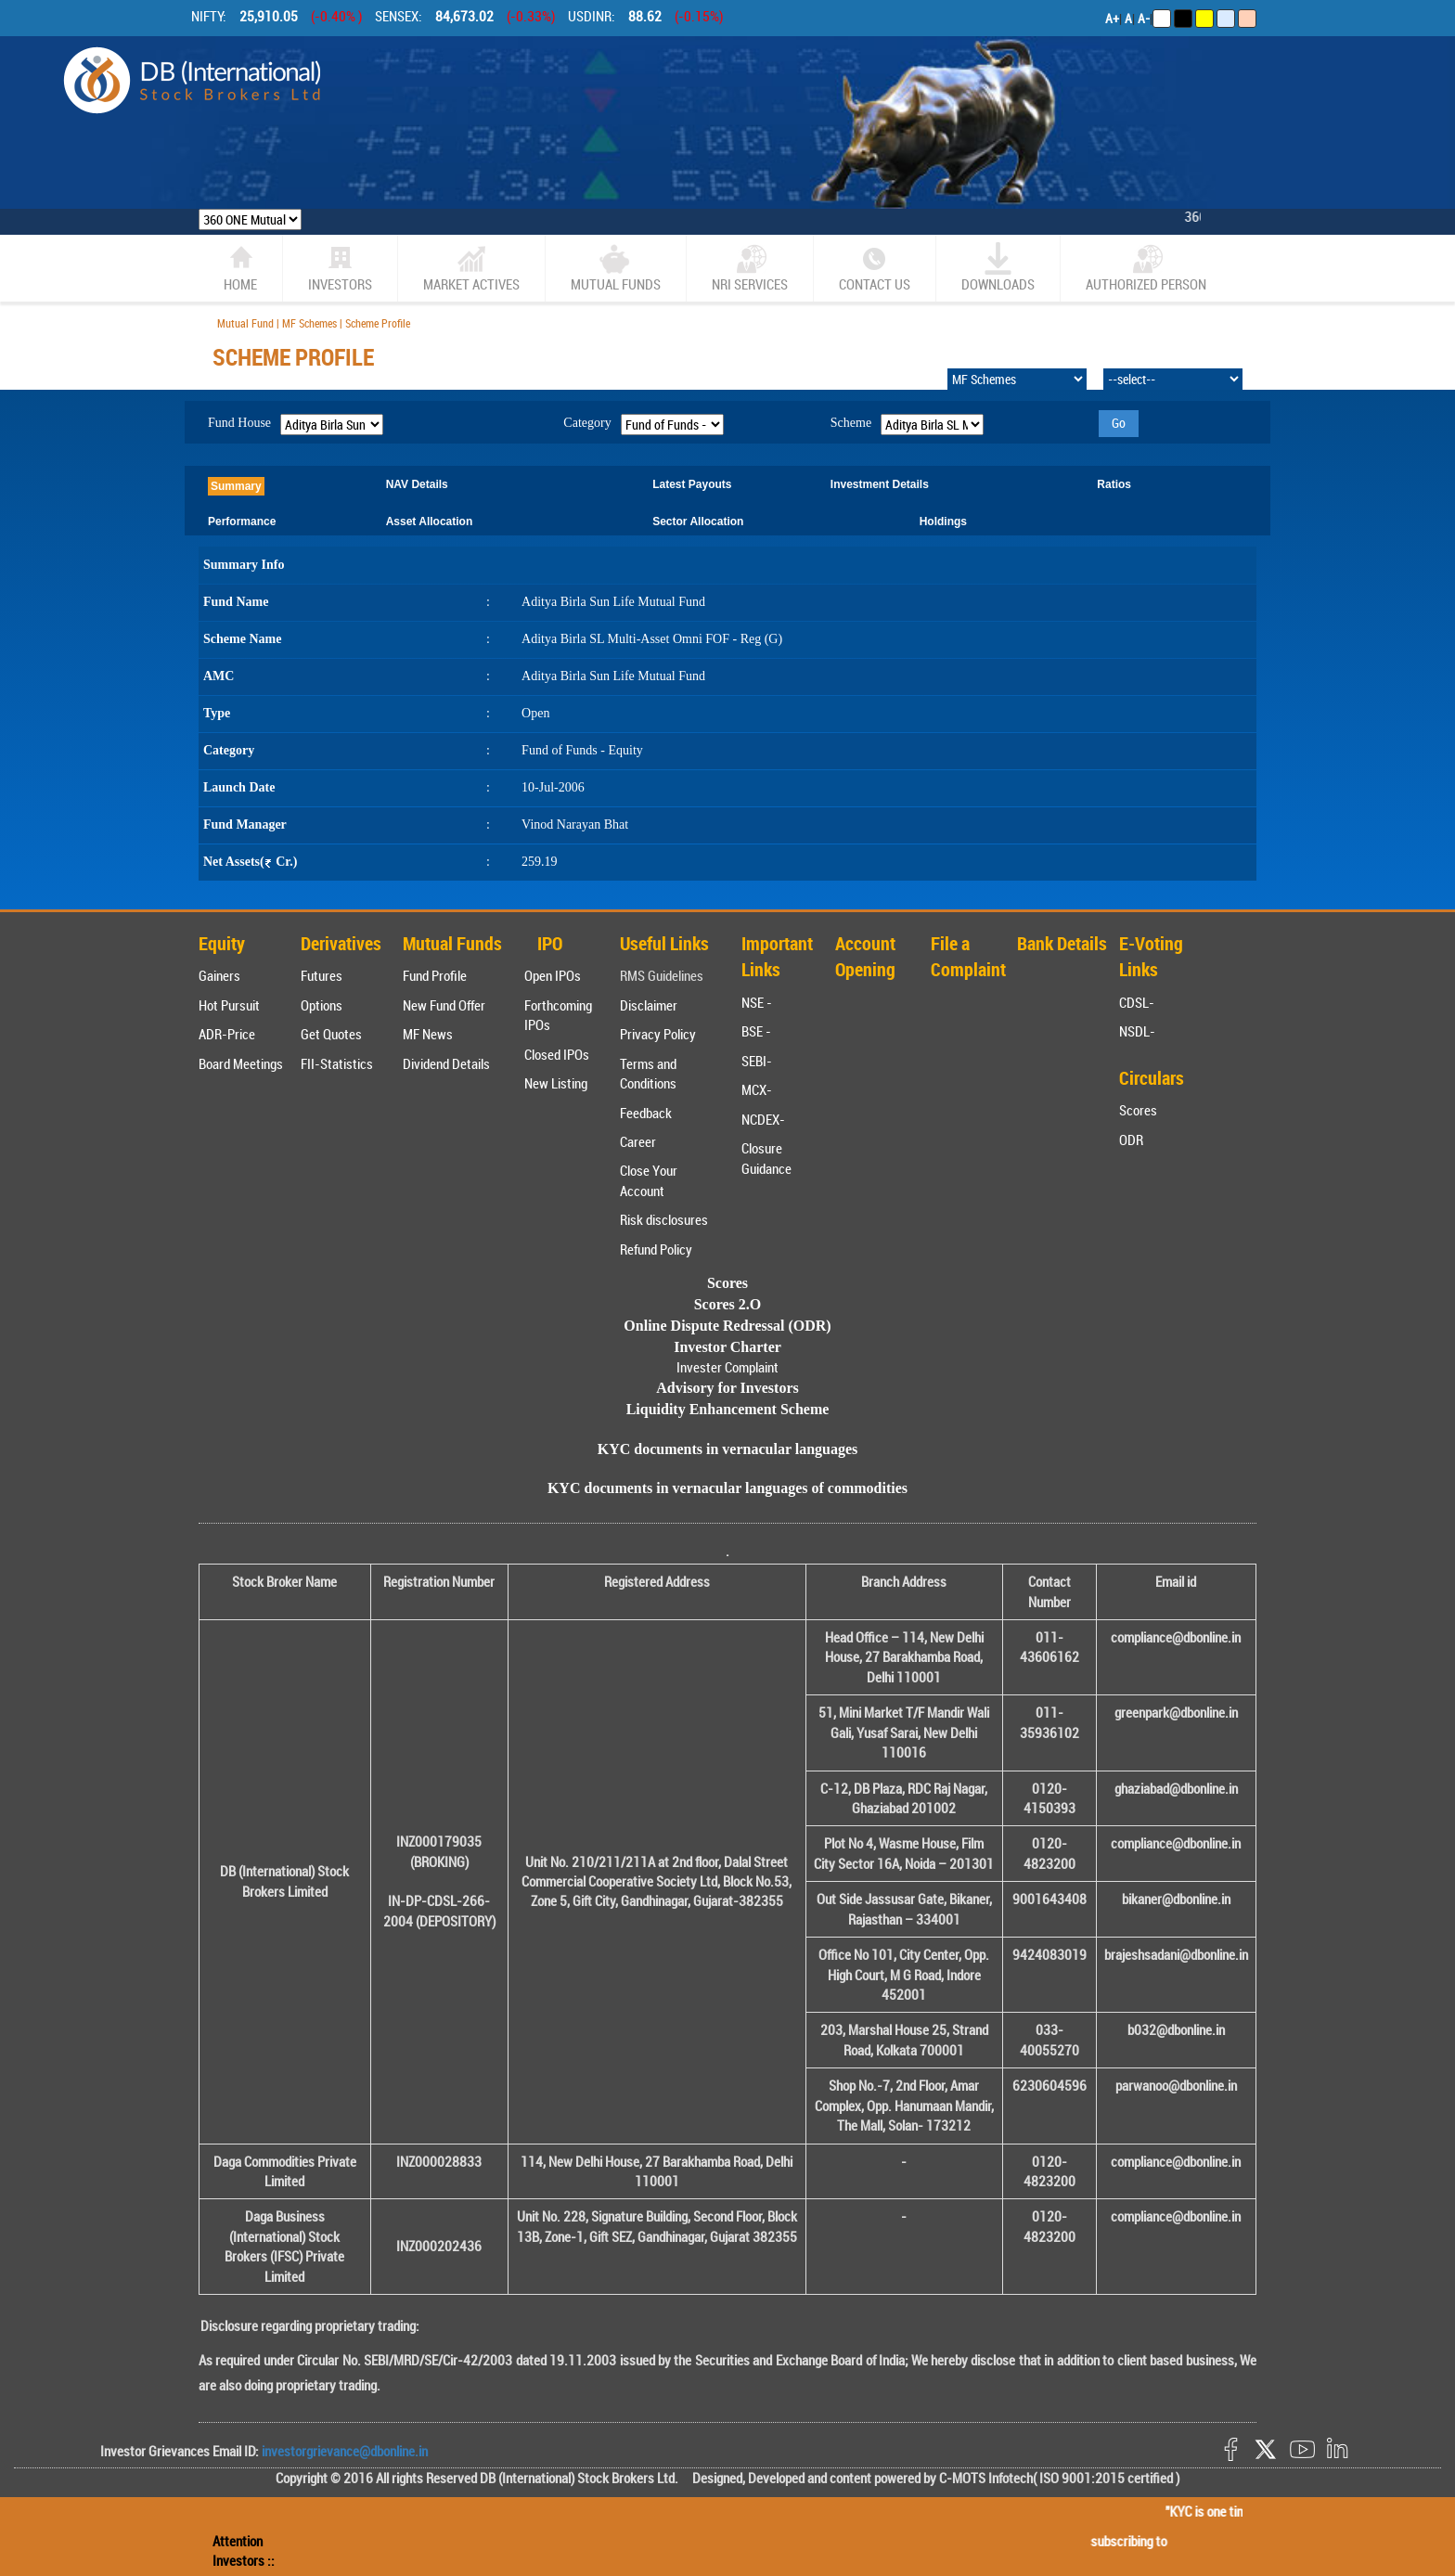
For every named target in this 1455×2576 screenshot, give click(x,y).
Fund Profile (435, 975)
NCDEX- (763, 1119)
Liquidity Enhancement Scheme (728, 1409)
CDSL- (1136, 1002)
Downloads (998, 267)
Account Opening (865, 957)
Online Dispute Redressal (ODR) (727, 1325)
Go (1119, 422)
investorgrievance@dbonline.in (343, 2450)
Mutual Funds (616, 267)
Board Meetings (241, 1063)
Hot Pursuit (229, 1005)
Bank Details (1062, 943)
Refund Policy (656, 1249)
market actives (471, 267)
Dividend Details (446, 1063)
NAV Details (417, 484)
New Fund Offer (444, 1005)
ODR (1131, 1139)
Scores (1138, 1110)
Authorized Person (1146, 267)
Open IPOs (552, 975)
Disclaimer (648, 1005)
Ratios (1114, 484)
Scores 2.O (728, 1304)
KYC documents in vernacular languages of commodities (727, 1488)
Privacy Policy (658, 1033)
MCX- (756, 1089)
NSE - (756, 1002)
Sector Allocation (697, 521)
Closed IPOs (556, 1054)
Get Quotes (331, 1033)
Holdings (943, 521)
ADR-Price (227, 1033)
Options (321, 1005)
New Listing (555, 1083)
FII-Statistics (337, 1063)
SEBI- (756, 1060)
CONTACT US (874, 267)
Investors (340, 267)
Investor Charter (727, 1347)
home (240, 267)
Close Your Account (648, 1180)
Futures (321, 975)
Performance (242, 521)
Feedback (646, 1112)
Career (638, 1141)
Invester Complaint (727, 1367)
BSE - (756, 1031)
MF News (428, 1033)
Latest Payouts (691, 484)
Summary (236, 486)
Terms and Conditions (648, 1073)
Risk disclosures (664, 1219)
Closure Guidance (766, 1158)
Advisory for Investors (727, 1388)
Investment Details (880, 484)
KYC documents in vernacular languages (728, 1449)
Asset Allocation (429, 521)
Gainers (219, 975)
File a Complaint (968, 957)
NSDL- (1137, 1031)
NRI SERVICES (750, 267)
